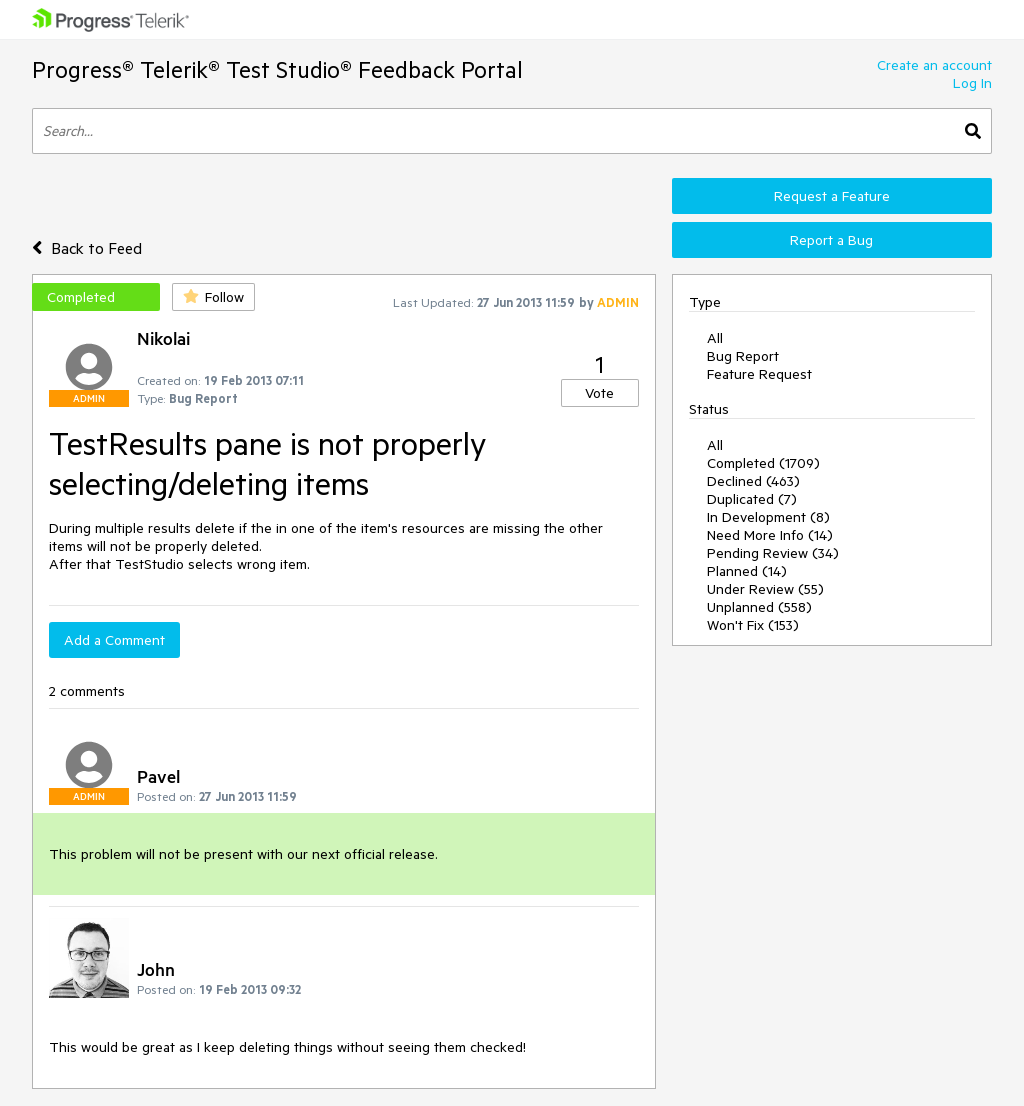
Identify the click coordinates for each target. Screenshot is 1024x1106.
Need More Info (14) (770, 535)
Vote (599, 393)
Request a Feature (832, 196)
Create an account (934, 65)
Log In (972, 83)
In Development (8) (768, 517)
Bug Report (743, 356)
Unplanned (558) (759, 607)
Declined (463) (753, 481)
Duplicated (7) (752, 499)
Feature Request (759, 374)
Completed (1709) (763, 463)
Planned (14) (747, 571)
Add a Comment (114, 640)
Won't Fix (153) (753, 625)
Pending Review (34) (773, 553)
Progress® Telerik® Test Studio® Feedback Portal (277, 69)
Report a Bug (831, 240)
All (715, 338)
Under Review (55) (765, 589)
